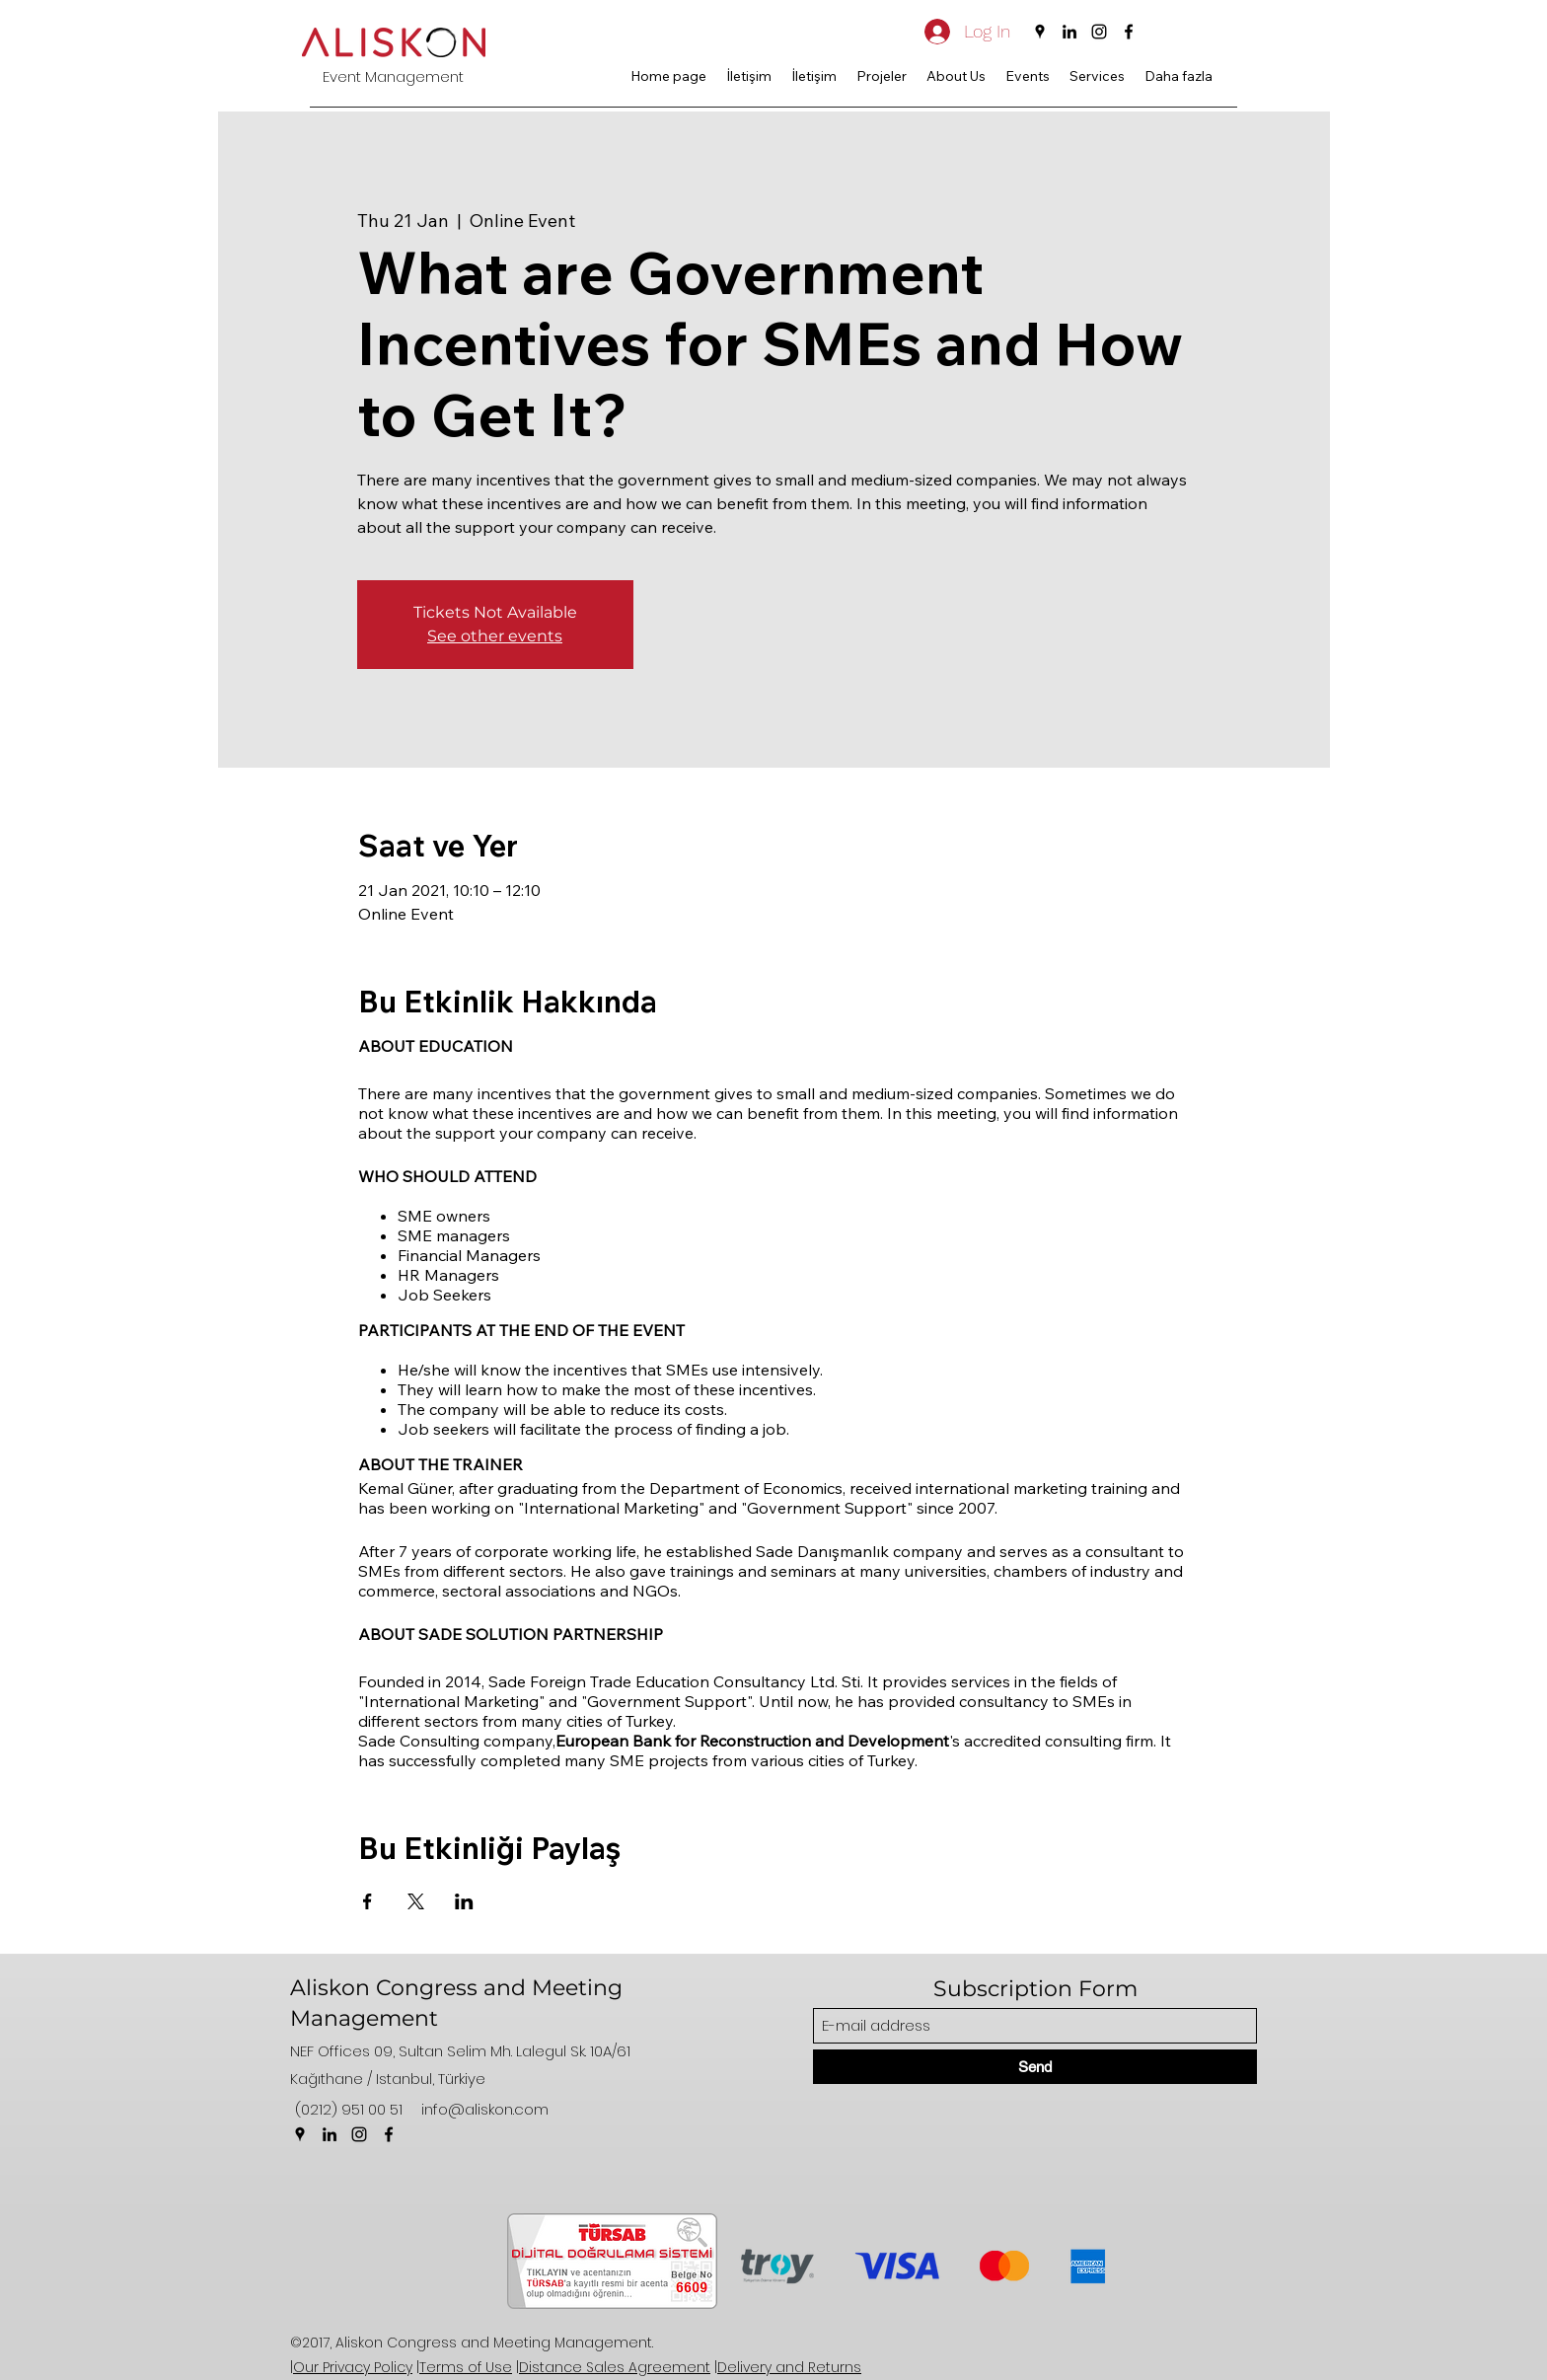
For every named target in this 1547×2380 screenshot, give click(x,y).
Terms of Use (465, 2367)
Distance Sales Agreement (614, 2367)
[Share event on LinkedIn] (464, 1901)
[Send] (1035, 2066)
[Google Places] (1040, 31)
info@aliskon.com (485, 2109)
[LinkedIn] (1069, 31)
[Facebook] (1129, 31)
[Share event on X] (415, 1901)
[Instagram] (1099, 31)
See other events (494, 636)
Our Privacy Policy (352, 2367)
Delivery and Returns (789, 2367)
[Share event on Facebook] (367, 1901)
